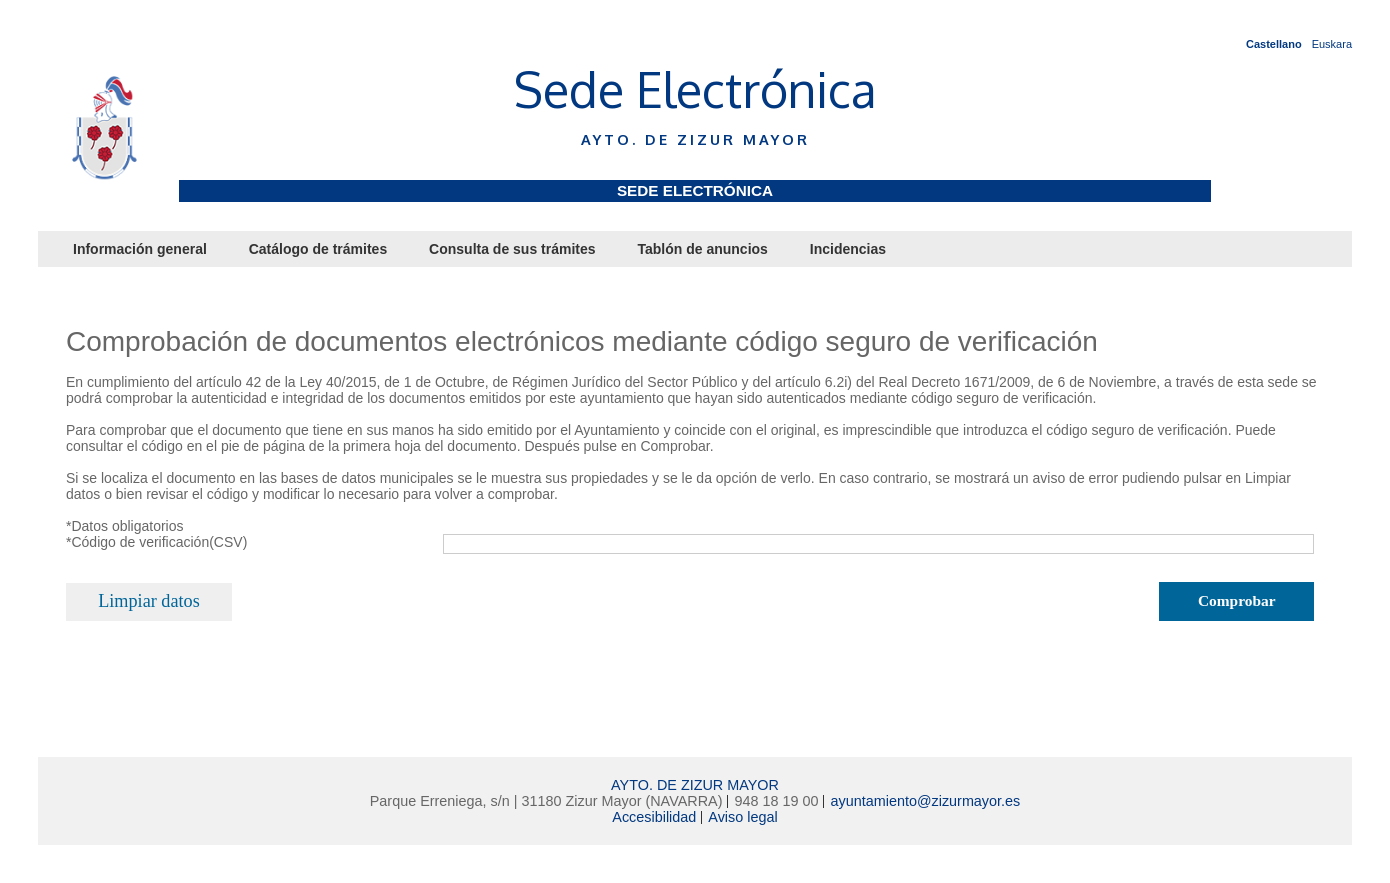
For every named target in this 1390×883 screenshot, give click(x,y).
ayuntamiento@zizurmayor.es (925, 801)
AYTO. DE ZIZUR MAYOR (695, 785)
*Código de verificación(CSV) (156, 542)
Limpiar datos (149, 601)
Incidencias (848, 249)
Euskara (1332, 44)
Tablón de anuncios (702, 249)
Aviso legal (742, 817)
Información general (140, 249)
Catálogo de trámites (318, 249)
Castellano (1274, 44)
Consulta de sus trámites (512, 249)
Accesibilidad (654, 817)
